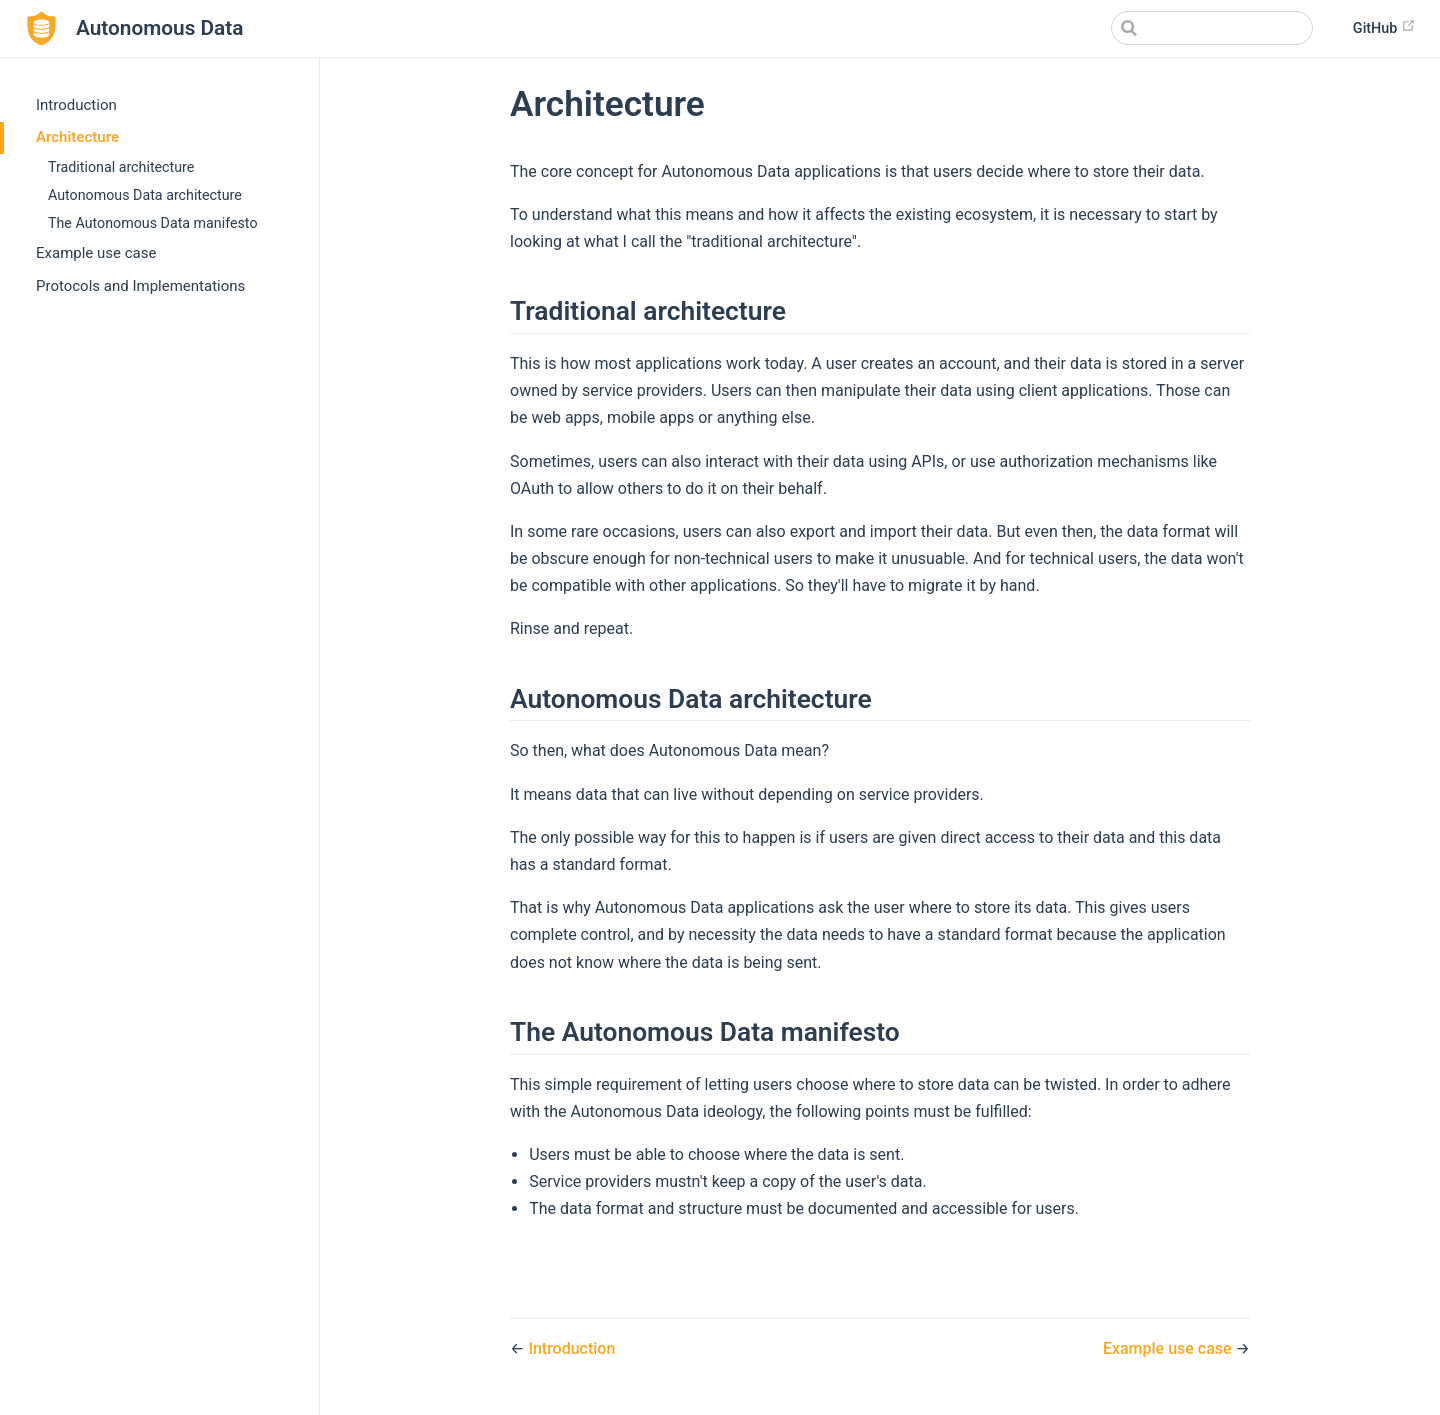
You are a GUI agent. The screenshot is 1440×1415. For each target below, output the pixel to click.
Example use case (96, 253)
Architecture (77, 137)
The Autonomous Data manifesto (153, 223)
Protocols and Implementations (140, 286)
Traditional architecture (121, 167)
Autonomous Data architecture (145, 195)
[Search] (1212, 28)
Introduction (76, 105)
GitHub (1384, 27)
